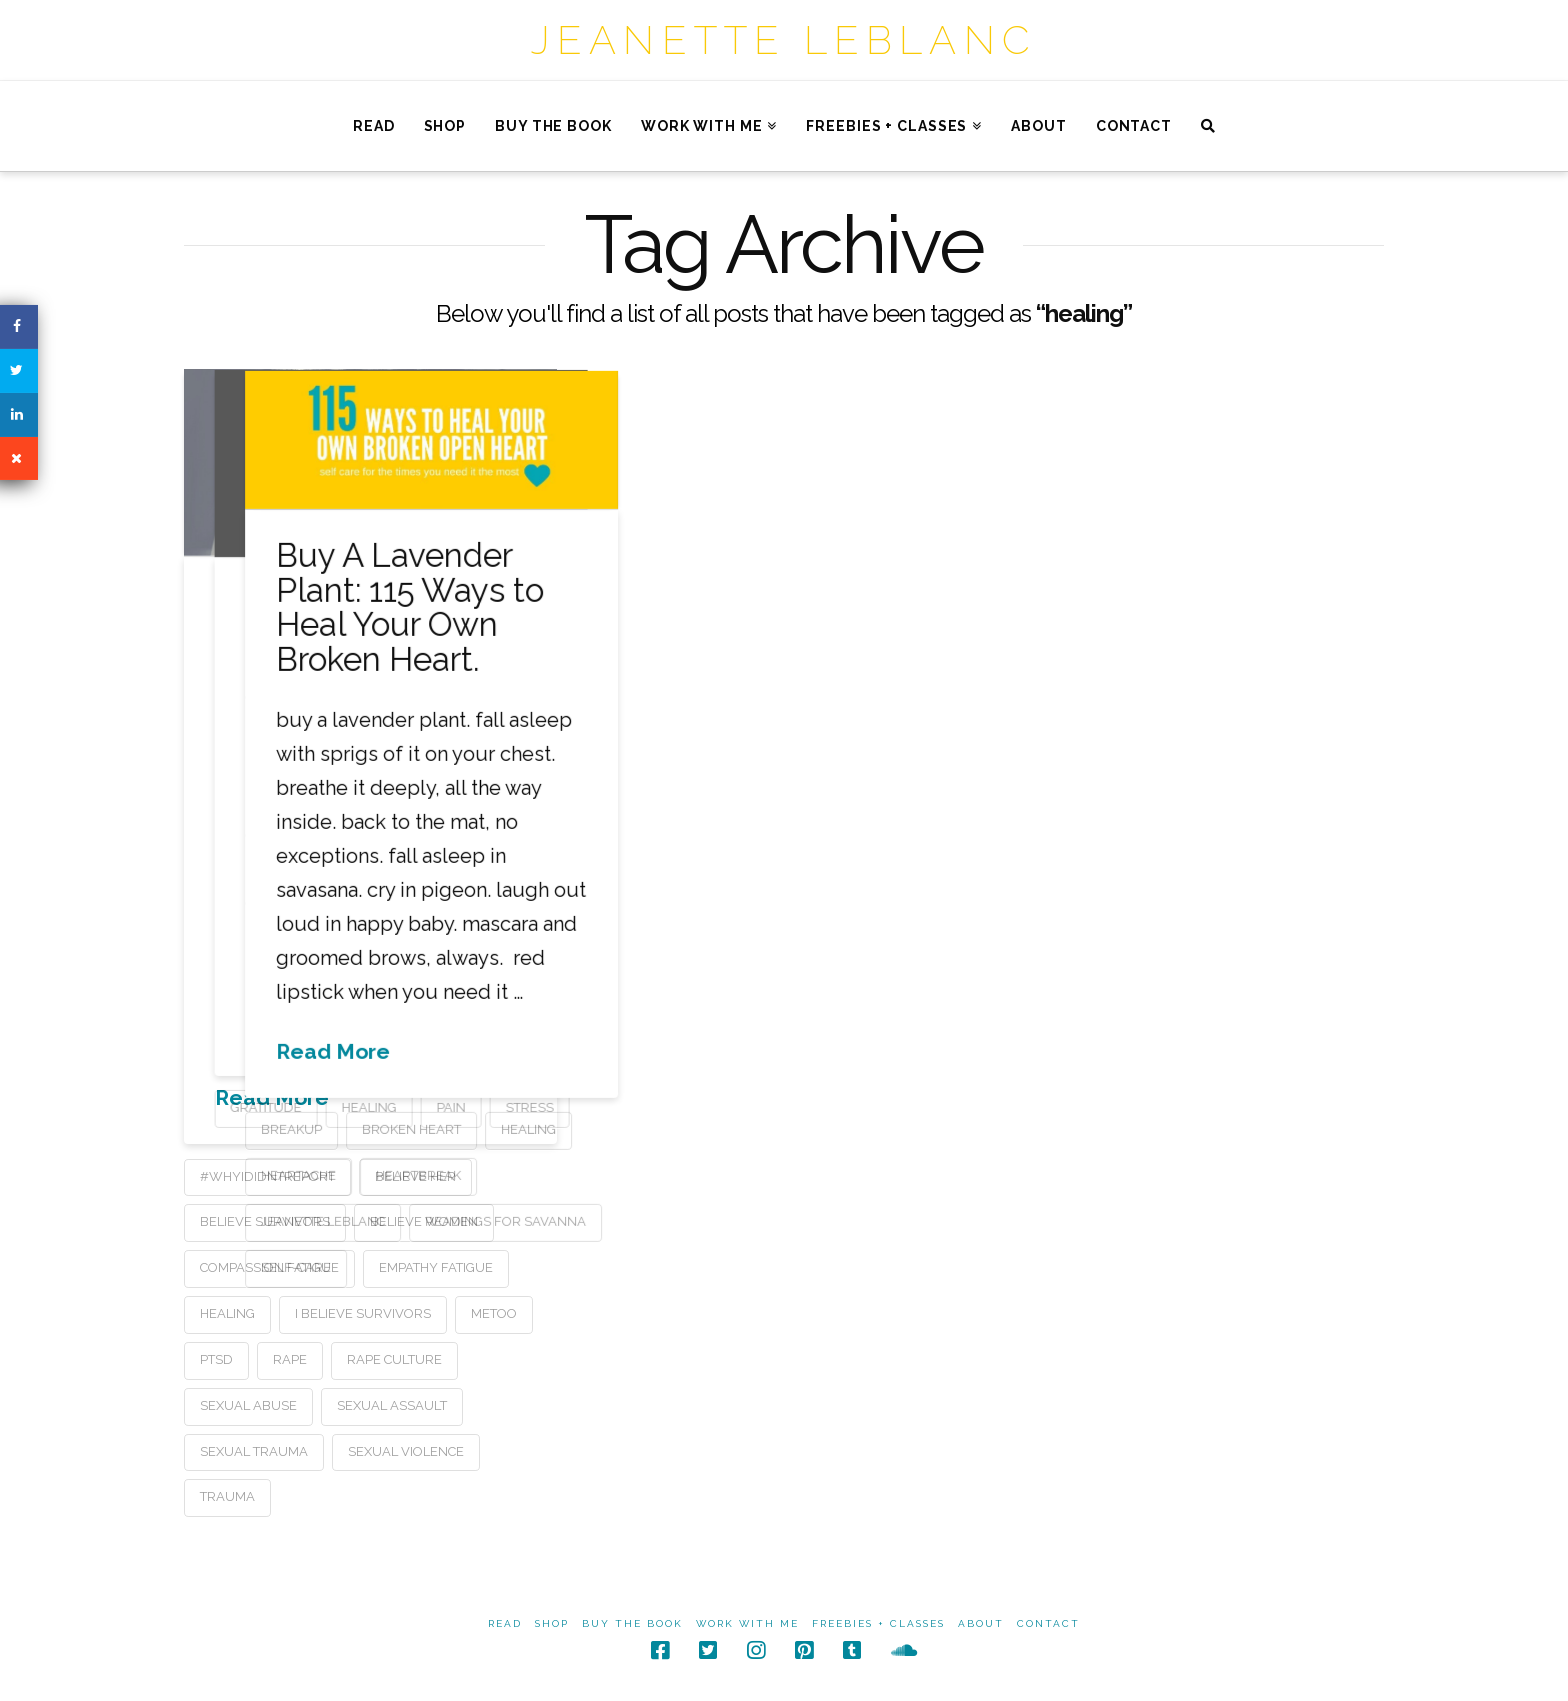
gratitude (519, 1107)
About (981, 1623)
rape (290, 1359)
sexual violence (406, 1451)
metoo (494, 1313)
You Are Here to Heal (616, 620)
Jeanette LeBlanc (784, 39)
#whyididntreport (267, 1176)
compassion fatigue (269, 1267)
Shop (552, 1623)
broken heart (918, 1128)
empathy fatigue (436, 1267)
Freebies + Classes (878, 1623)
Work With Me (747, 1623)
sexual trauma (254, 1451)
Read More (272, 1097)
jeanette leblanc (830, 1219)
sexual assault (392, 1405)
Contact (1048, 1623)
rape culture (394, 1359)
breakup (798, 1128)
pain (704, 1107)
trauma (227, 1496)
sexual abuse (248, 1405)
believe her (415, 1176)
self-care (803, 1265)
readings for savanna (1012, 1219)
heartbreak (925, 1174)
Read (505, 1623)
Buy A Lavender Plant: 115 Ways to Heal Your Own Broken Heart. (917, 606)
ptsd (216, 1359)
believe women (424, 1221)
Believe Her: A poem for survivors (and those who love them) (367, 653)
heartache (805, 1174)
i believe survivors (363, 1313)
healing (227, 1313)
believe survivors (265, 1221)
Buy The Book (632, 1623)
